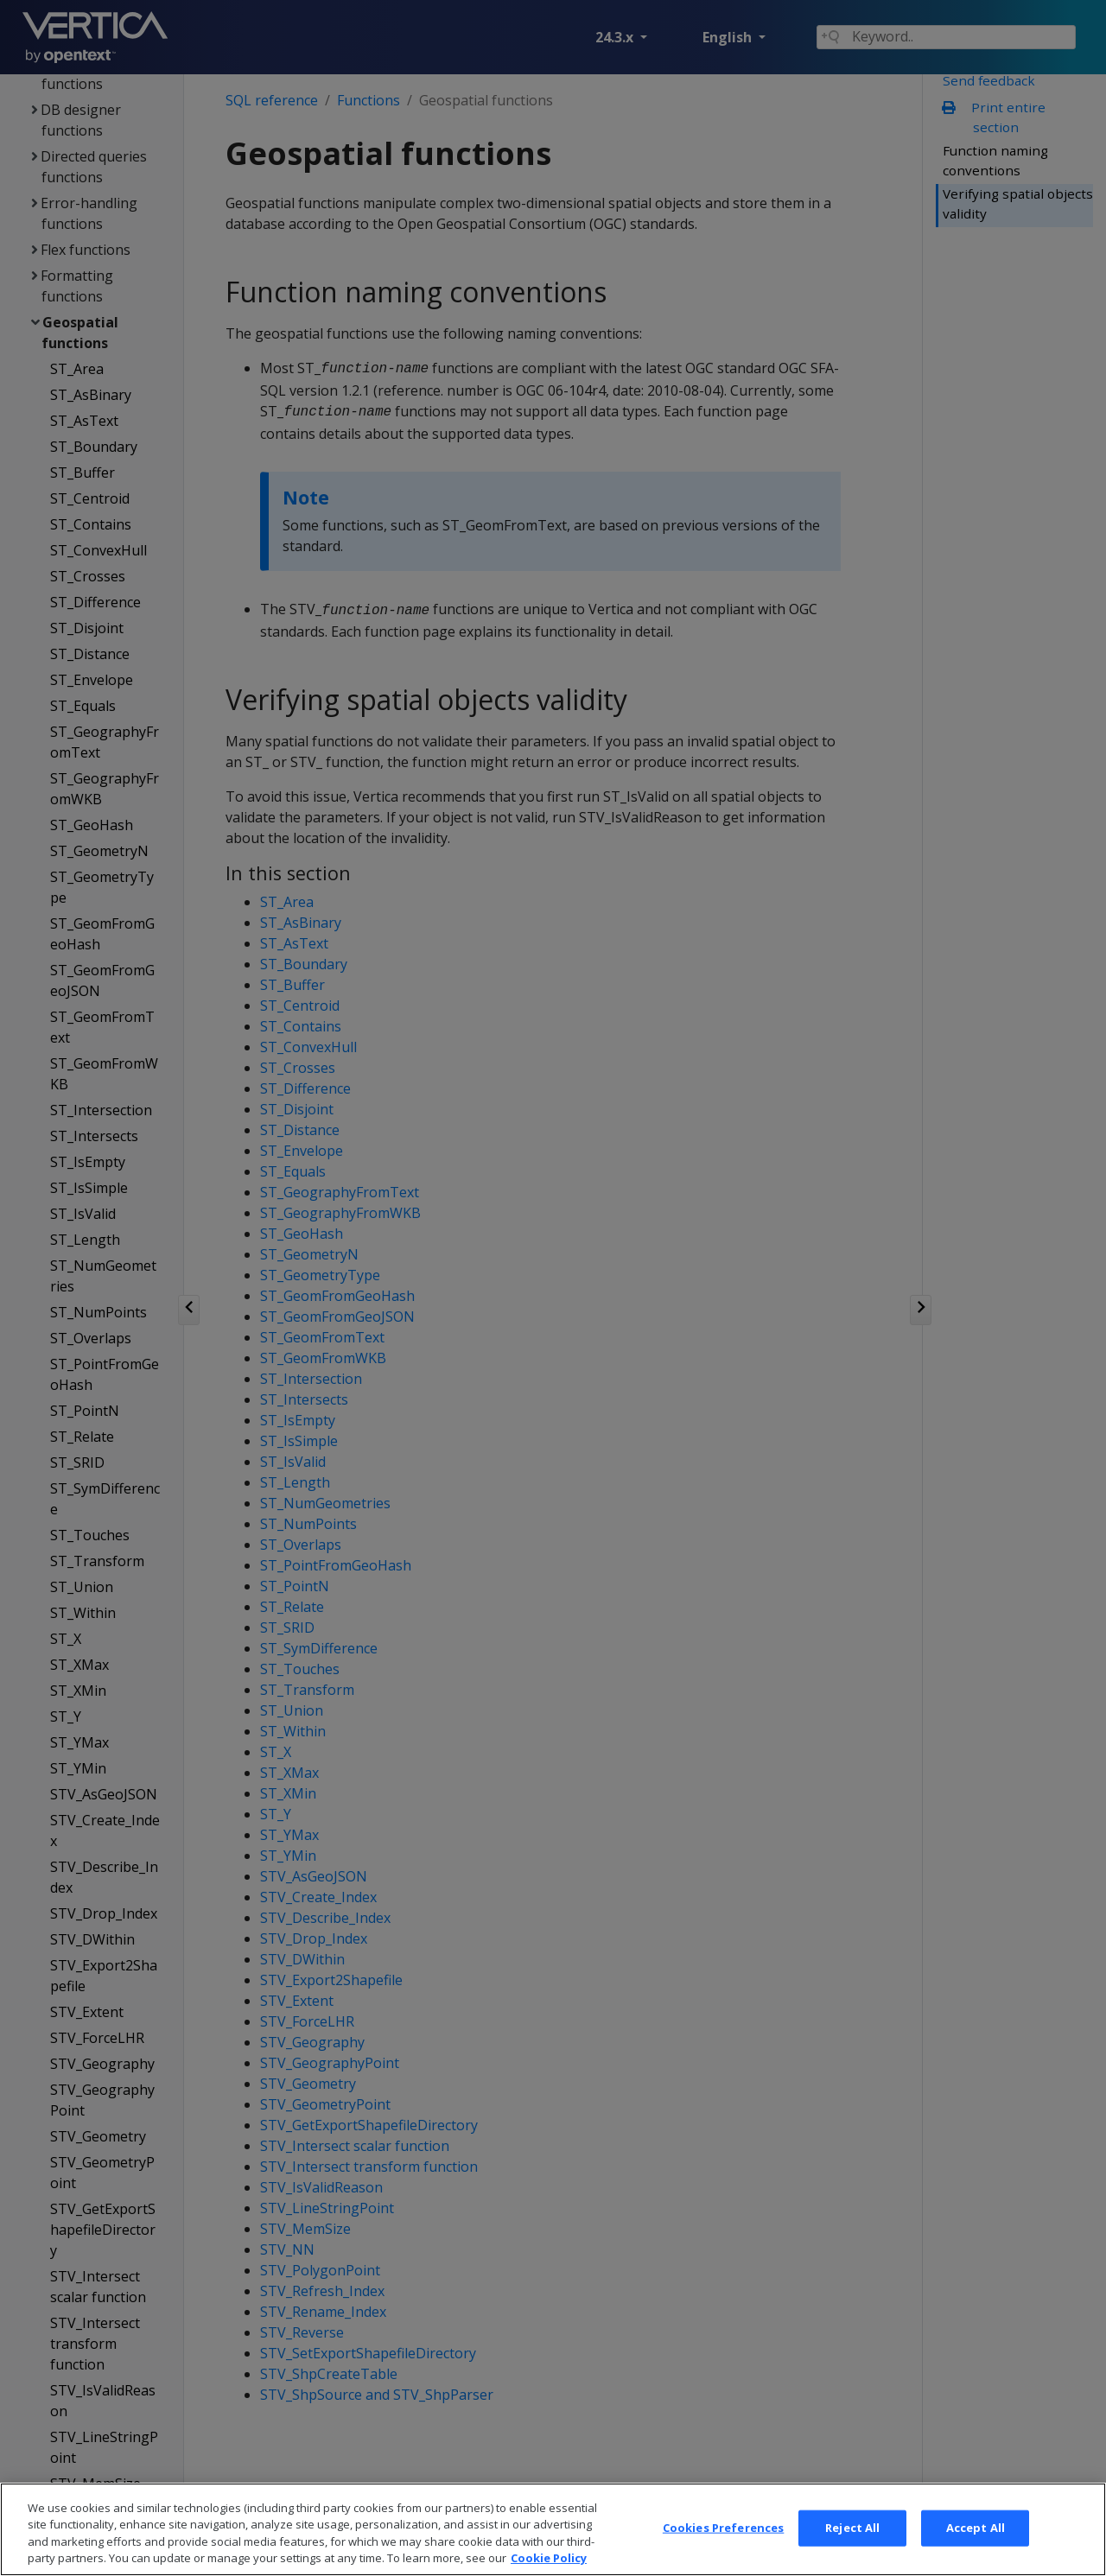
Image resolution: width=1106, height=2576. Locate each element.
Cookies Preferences (723, 2544)
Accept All (975, 2544)
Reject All (852, 2544)
